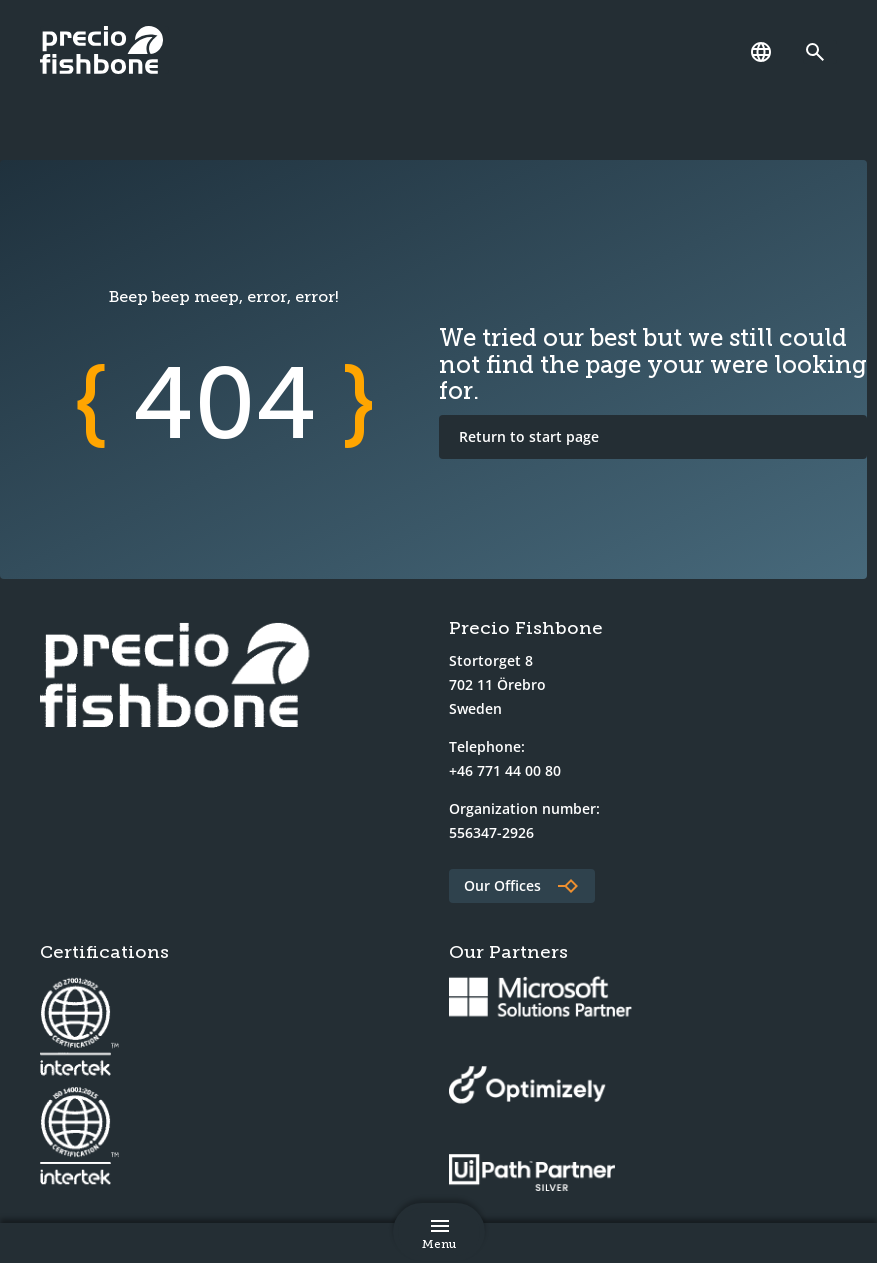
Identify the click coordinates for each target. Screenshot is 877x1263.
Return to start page (529, 436)
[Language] (761, 52)
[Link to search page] (820, 52)
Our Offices (502, 885)
